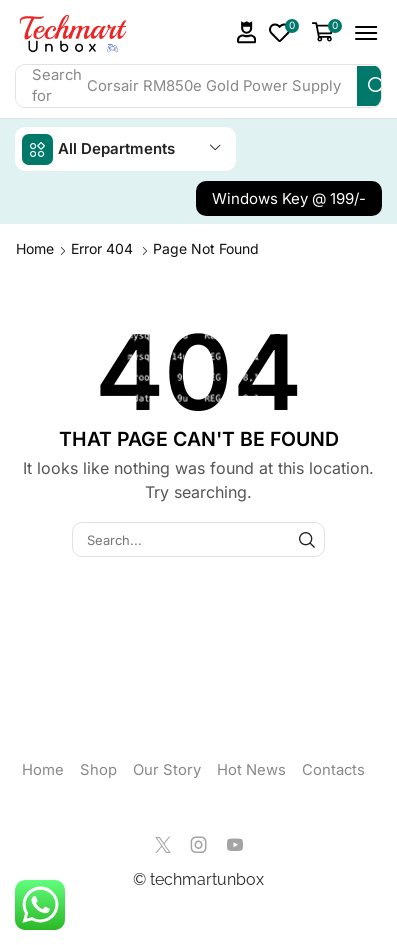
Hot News (251, 770)
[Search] (377, 86)
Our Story (167, 770)
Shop (98, 770)
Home (35, 248)
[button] (247, 32)
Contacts (333, 770)
